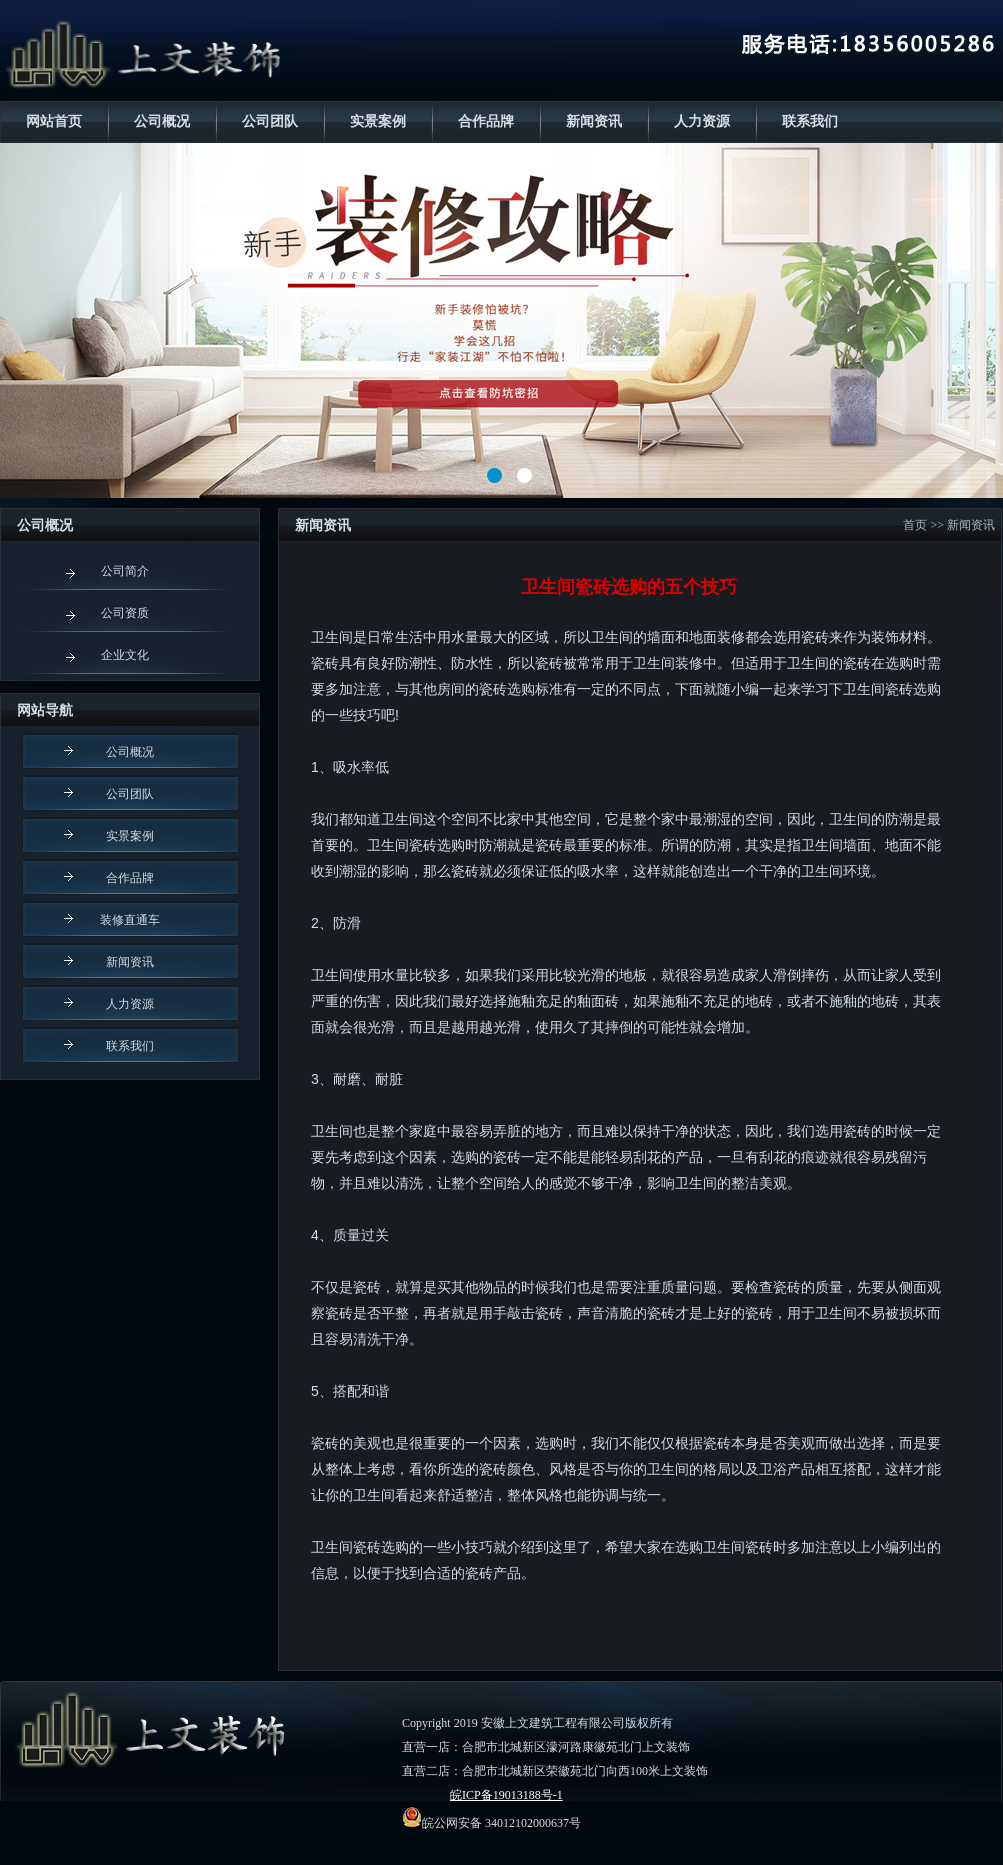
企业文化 (125, 655)
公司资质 (125, 613)
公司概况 (162, 121)
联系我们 (810, 121)
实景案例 (378, 121)
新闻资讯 (594, 121)
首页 (915, 525)
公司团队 (270, 121)
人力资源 (702, 121)
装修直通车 (130, 920)
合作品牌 (486, 121)
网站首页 (54, 121)
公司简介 (125, 571)
